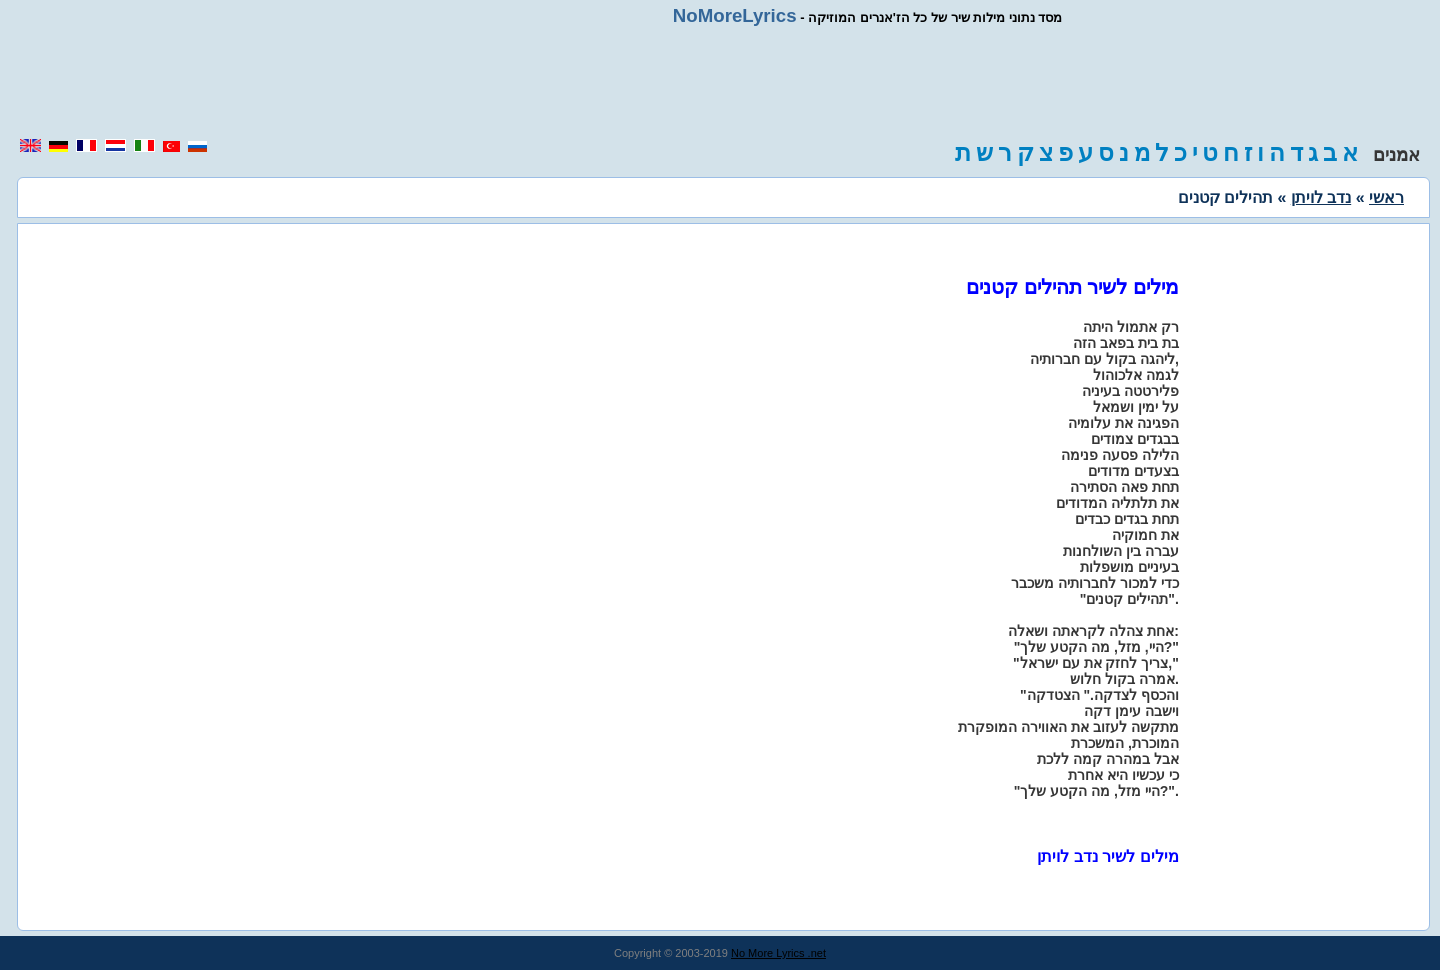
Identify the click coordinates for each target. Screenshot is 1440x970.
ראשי (1386, 197)
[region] (720, 82)
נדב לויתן (1321, 197)
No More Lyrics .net (778, 953)
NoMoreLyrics (735, 15)
